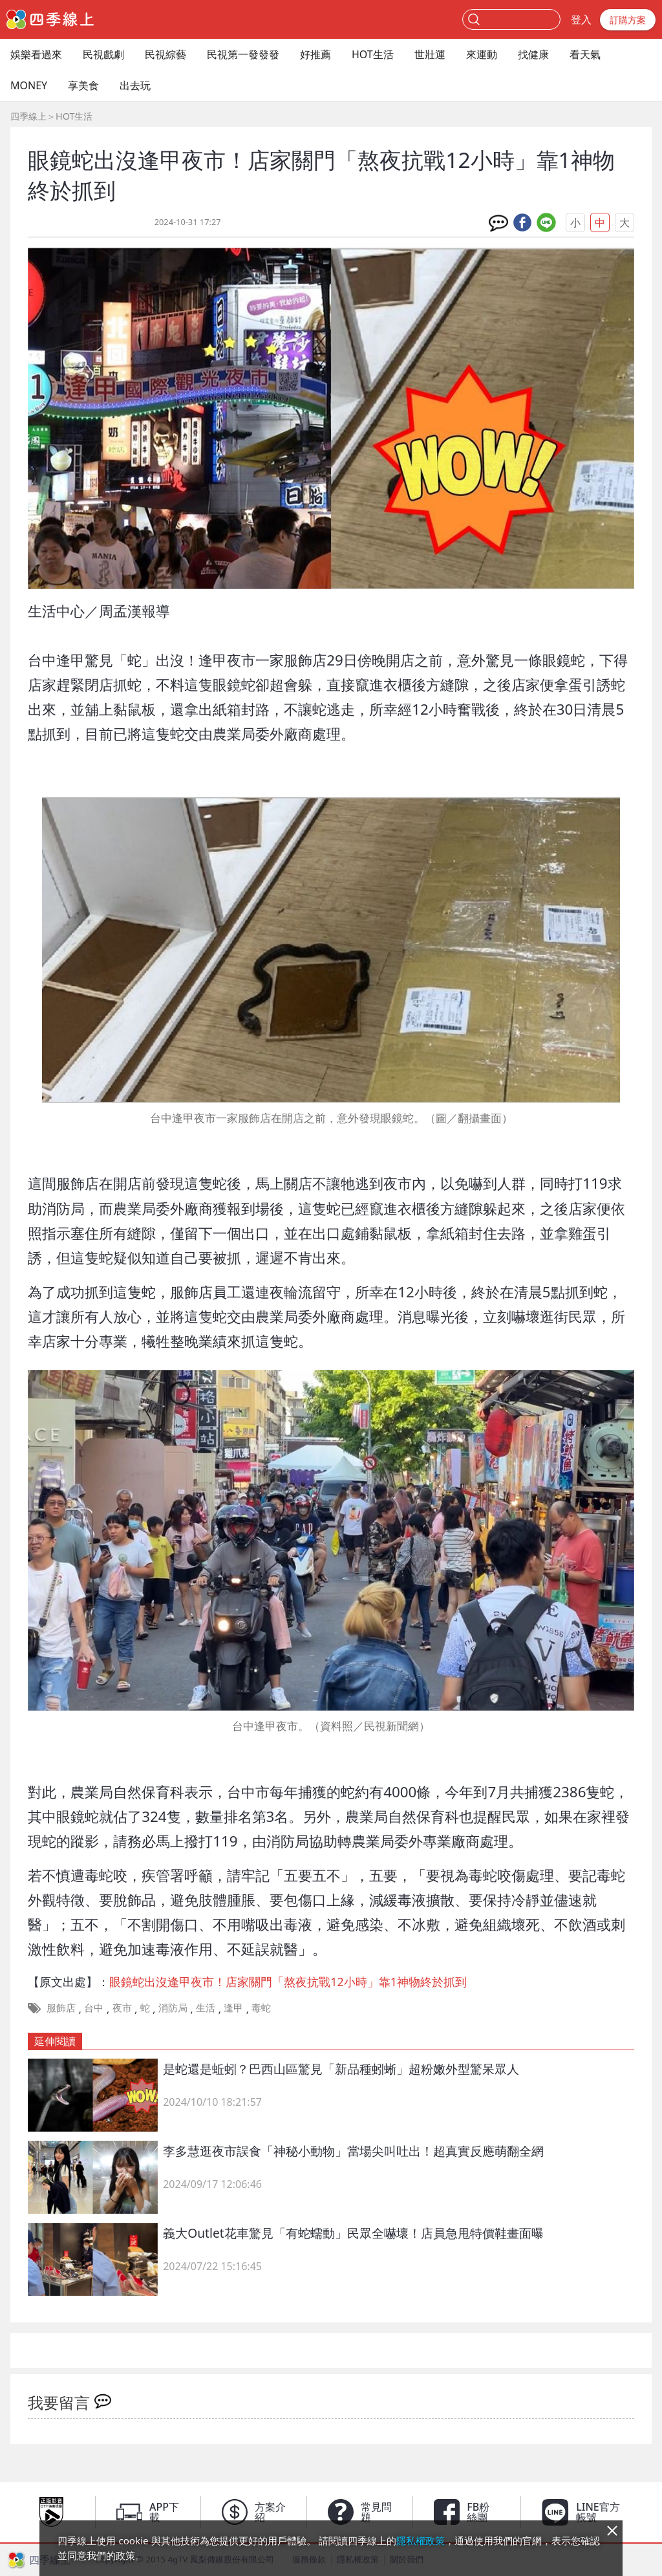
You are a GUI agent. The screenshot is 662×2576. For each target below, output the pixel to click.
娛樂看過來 (36, 54)
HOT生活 (373, 54)
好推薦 (315, 54)
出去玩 (135, 85)
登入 (581, 19)
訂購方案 (628, 20)
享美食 (83, 85)
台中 (93, 2007)
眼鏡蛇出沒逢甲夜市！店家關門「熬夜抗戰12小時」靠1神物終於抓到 (288, 1981)
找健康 (533, 54)
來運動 (481, 54)
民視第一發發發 (243, 54)
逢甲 (233, 2007)
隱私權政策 (420, 2540)
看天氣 (585, 54)
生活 (205, 2007)
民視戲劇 (103, 54)
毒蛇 (261, 2007)
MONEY (28, 85)
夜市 (122, 2007)
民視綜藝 (165, 54)
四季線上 (28, 116)
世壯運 (429, 54)
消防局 (172, 2007)
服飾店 (61, 2007)
